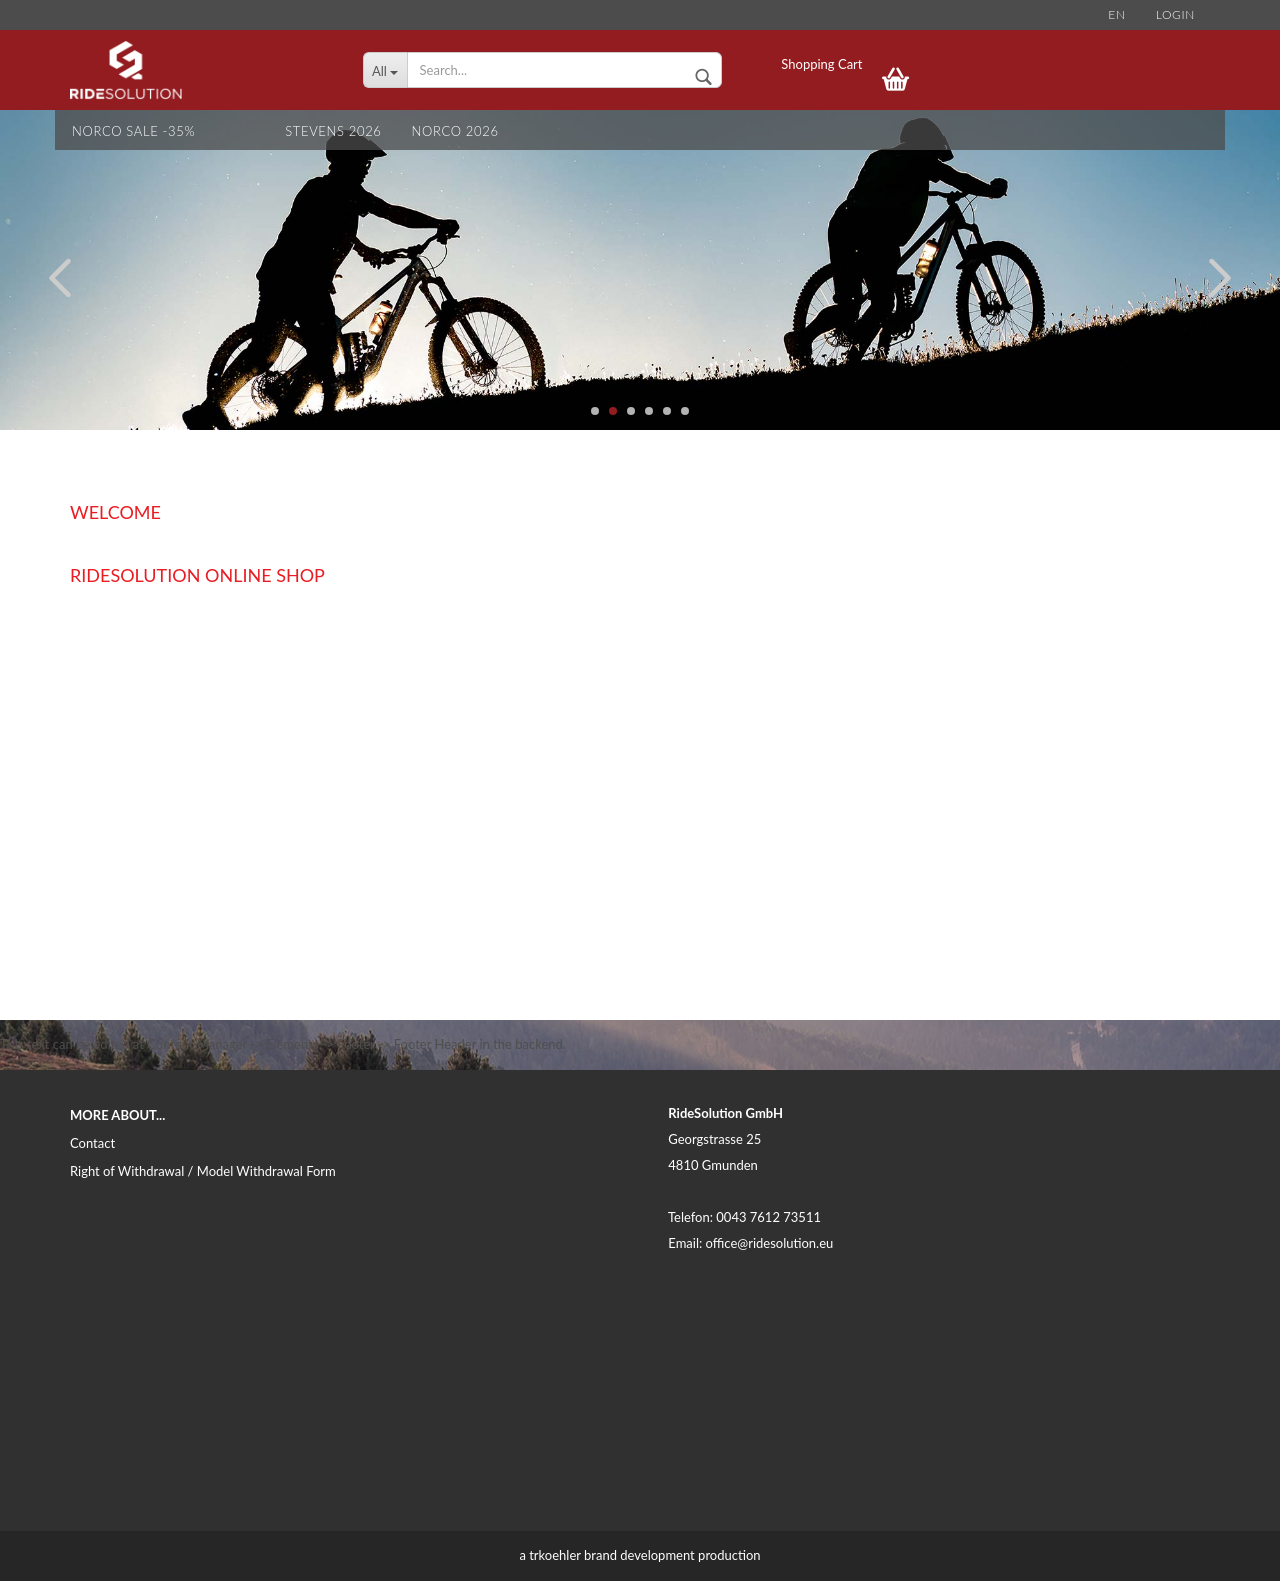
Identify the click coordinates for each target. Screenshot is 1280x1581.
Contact (92, 1143)
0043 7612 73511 (768, 1217)
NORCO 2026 (455, 131)
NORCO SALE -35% (133, 131)
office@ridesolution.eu (770, 1243)
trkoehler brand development (612, 1555)
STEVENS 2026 (333, 131)
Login (1175, 14)
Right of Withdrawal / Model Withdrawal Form (203, 1171)
